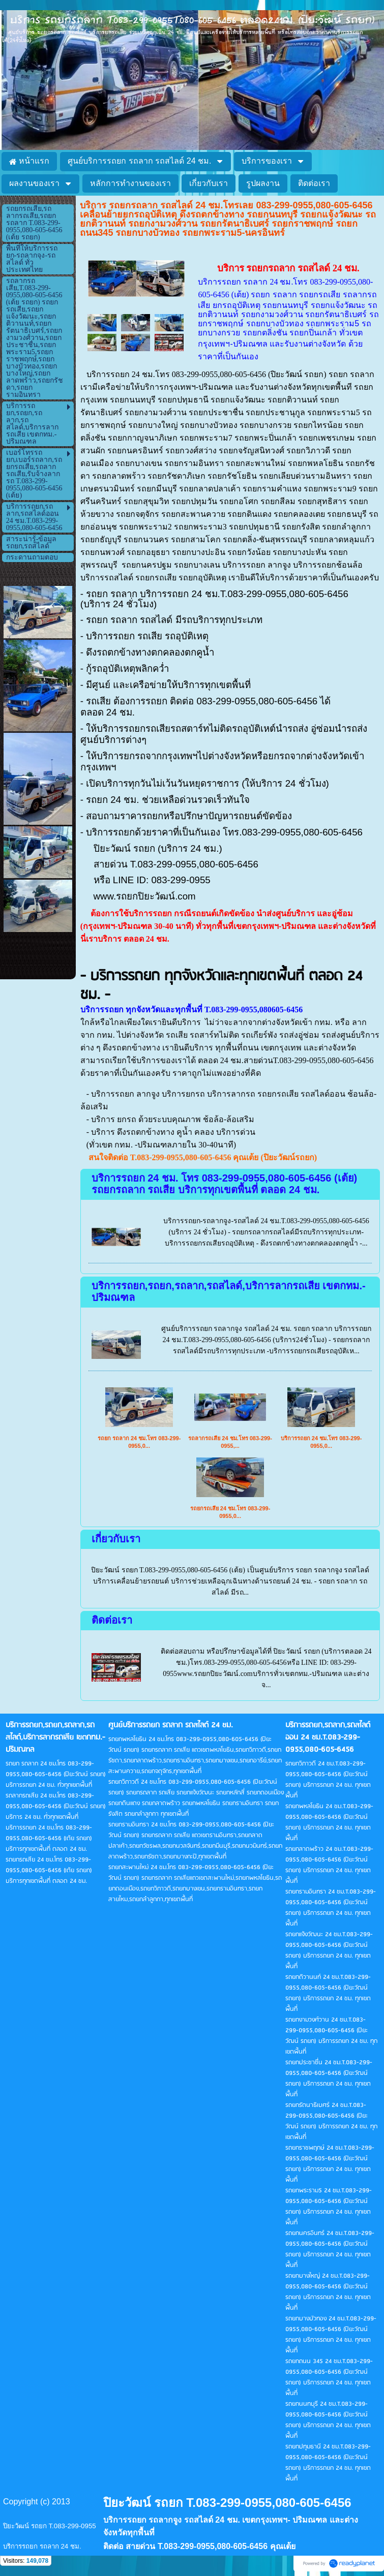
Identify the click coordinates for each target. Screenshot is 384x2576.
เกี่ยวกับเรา (116, 1538)
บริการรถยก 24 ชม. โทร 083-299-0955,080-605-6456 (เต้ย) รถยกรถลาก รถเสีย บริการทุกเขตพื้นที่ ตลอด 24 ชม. (225, 1183)
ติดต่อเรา (112, 1620)
